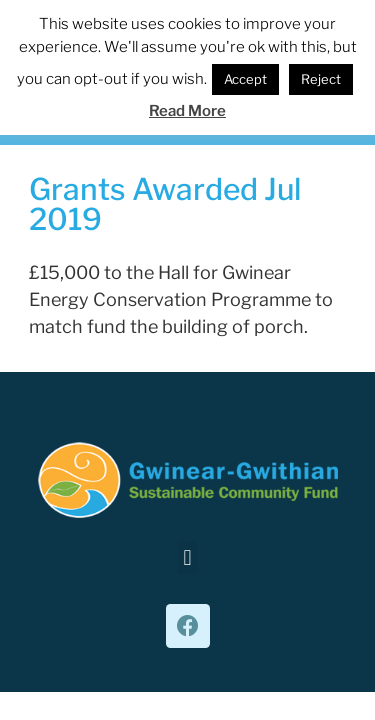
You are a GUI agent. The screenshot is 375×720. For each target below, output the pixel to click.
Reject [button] (321, 79)
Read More (187, 111)
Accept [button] (245, 79)
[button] (187, 557)
